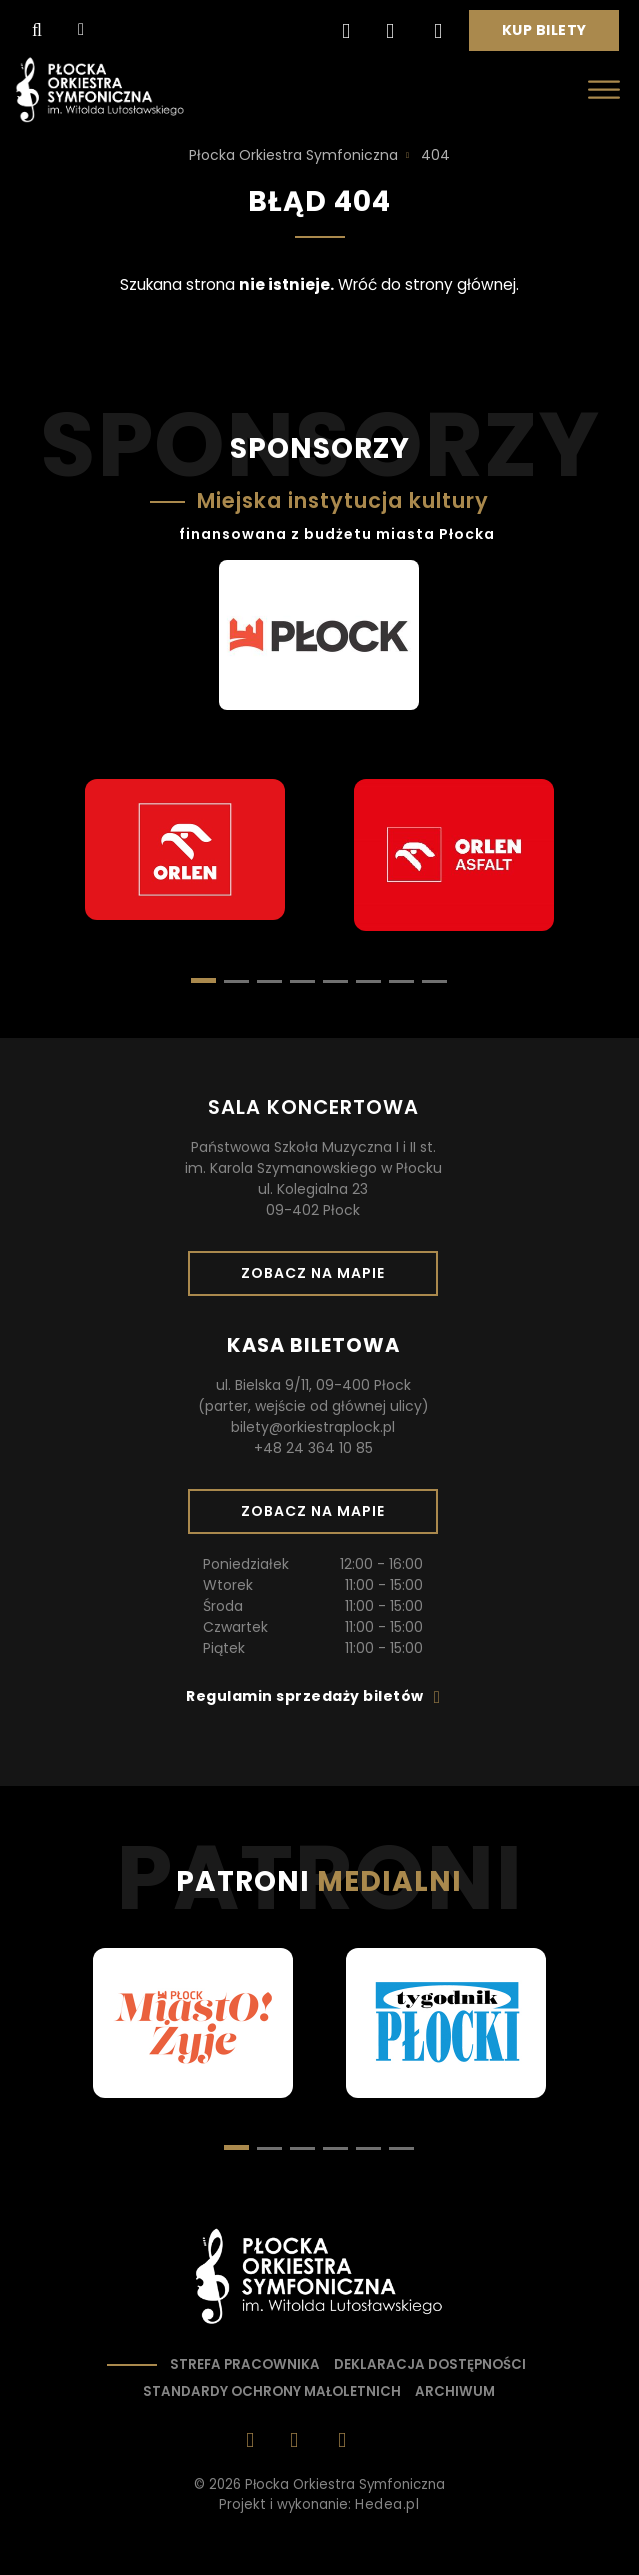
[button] (236, 981)
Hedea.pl (387, 2504)
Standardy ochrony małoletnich (272, 2391)
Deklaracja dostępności (430, 2364)
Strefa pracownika (245, 2364)
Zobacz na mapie (320, 1279)
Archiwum (455, 2391)
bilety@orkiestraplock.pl (313, 1427)
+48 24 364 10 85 (313, 1448)
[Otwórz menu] (604, 89)
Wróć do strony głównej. (428, 284)
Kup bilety (552, 35)
